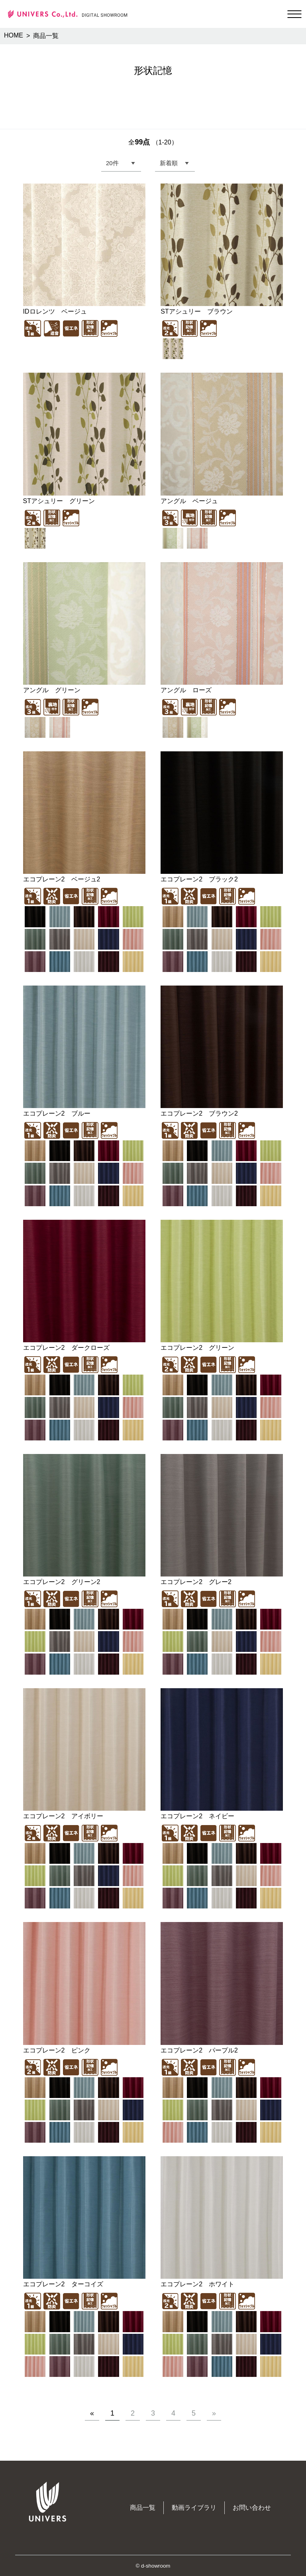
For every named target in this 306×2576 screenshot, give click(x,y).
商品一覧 (142, 2507)
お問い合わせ (252, 2507)
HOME (13, 35)
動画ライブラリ (194, 2507)
